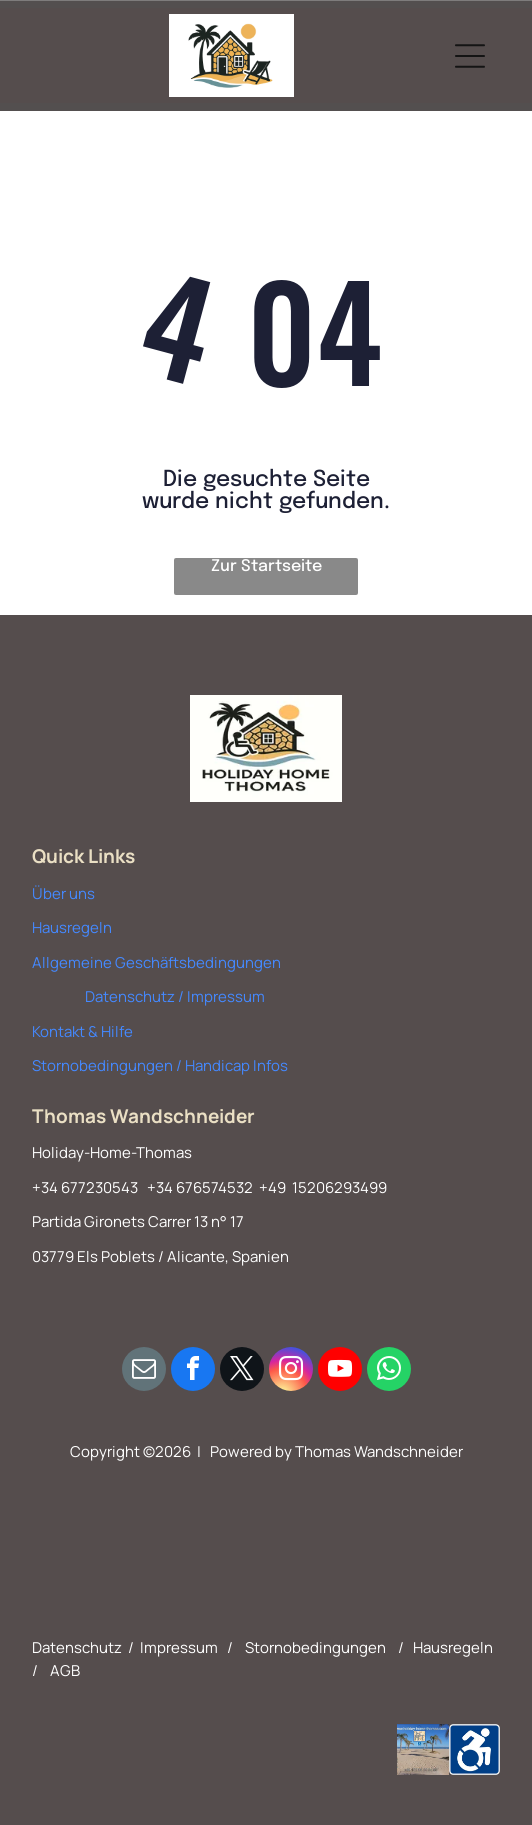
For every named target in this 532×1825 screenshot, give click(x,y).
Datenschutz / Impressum (175, 996)
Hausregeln (72, 927)
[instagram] (291, 1371)
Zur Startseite (266, 566)
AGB (65, 1670)
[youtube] (340, 1371)
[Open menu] (470, 56)
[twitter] (242, 1371)
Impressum (179, 1647)
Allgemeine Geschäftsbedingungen (156, 962)
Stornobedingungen (315, 1647)
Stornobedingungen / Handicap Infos (160, 1065)
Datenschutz (77, 1647)
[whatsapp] (389, 1371)
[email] (144, 1371)
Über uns (63, 893)
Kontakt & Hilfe (82, 1031)
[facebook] (193, 1371)
